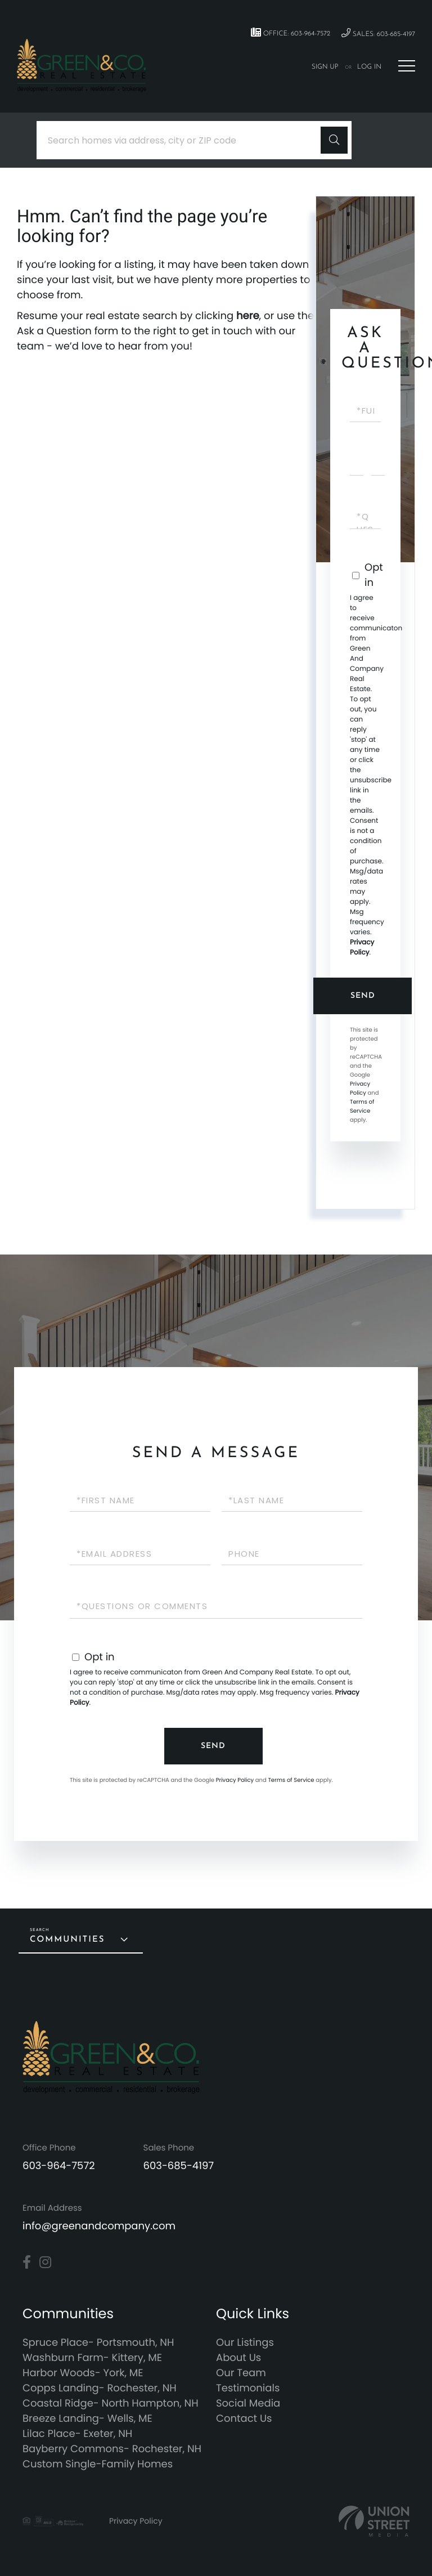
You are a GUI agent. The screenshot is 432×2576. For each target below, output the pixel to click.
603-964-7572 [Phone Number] (58, 2166)
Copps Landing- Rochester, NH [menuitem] (99, 2388)
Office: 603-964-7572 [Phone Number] (290, 32)
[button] (334, 140)
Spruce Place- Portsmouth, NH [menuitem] (98, 2343)
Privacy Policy (362, 947)
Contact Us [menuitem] (244, 2419)
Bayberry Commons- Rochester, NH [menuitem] (111, 2449)
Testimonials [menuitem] (248, 2388)
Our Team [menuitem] (241, 2373)
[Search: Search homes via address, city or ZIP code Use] (183, 140)
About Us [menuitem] (238, 2358)
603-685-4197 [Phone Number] (178, 2166)
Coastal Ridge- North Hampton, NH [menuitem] (110, 2403)
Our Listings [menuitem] (245, 2343)
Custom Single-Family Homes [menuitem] (97, 2464)
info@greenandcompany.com (99, 2226)
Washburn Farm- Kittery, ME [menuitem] (92, 2358)
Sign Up (325, 67)
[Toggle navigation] (406, 65)
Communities (67, 1940)
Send (362, 996)
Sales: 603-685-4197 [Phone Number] (378, 33)
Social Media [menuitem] (248, 2403)
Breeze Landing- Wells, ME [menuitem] (87, 2419)
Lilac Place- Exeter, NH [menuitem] (77, 2434)
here (247, 316)
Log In (369, 67)
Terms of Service (362, 1106)
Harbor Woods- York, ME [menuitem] (82, 2373)
